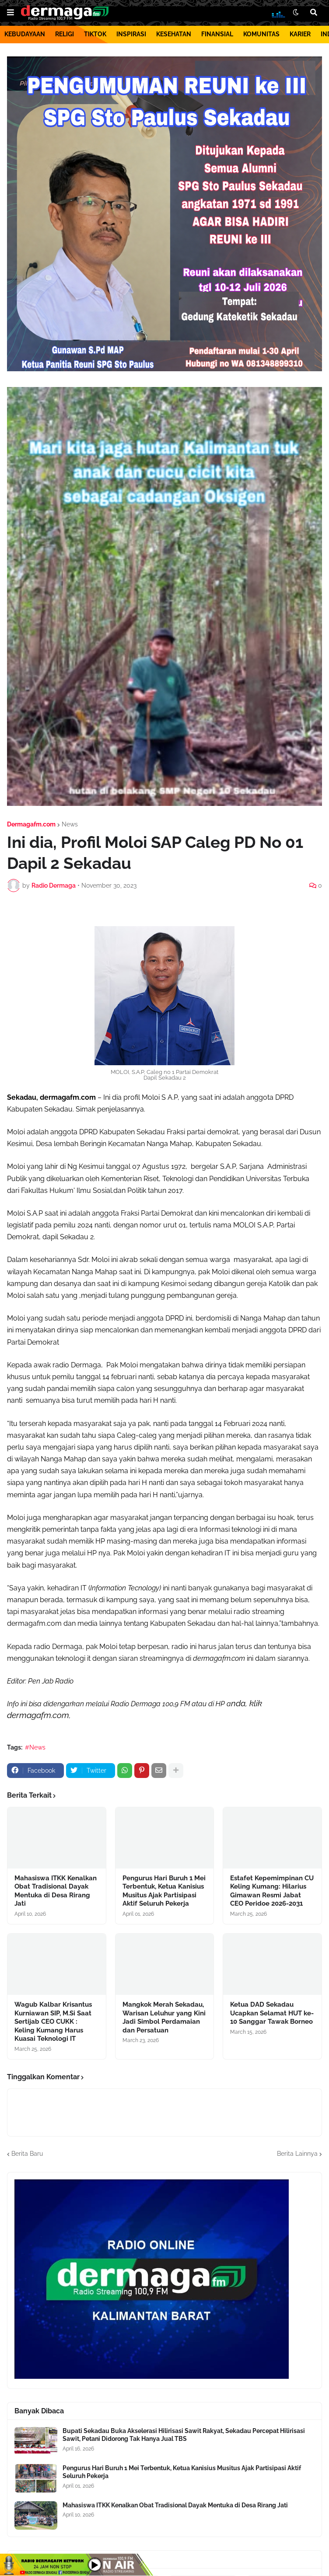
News (70, 824)
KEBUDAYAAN (24, 34)
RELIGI (64, 34)
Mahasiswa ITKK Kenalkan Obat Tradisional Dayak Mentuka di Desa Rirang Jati (55, 1891)
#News (35, 1747)
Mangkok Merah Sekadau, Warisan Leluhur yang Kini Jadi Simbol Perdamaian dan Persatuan (164, 2017)
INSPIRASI (131, 34)
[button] (10, 12)
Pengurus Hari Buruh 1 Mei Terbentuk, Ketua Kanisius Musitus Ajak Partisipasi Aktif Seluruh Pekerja (164, 1891)
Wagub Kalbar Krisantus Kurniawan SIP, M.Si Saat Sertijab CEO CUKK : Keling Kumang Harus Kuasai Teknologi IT (53, 2022)
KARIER (300, 34)
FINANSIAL (217, 34)
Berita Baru (27, 2153)
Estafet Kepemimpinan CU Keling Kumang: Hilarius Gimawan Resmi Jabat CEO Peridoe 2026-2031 (272, 1891)
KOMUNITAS (261, 34)
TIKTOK (95, 34)
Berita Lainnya (297, 2153)
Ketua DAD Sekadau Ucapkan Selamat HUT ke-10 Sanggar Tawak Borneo (272, 2013)
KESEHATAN (173, 34)
